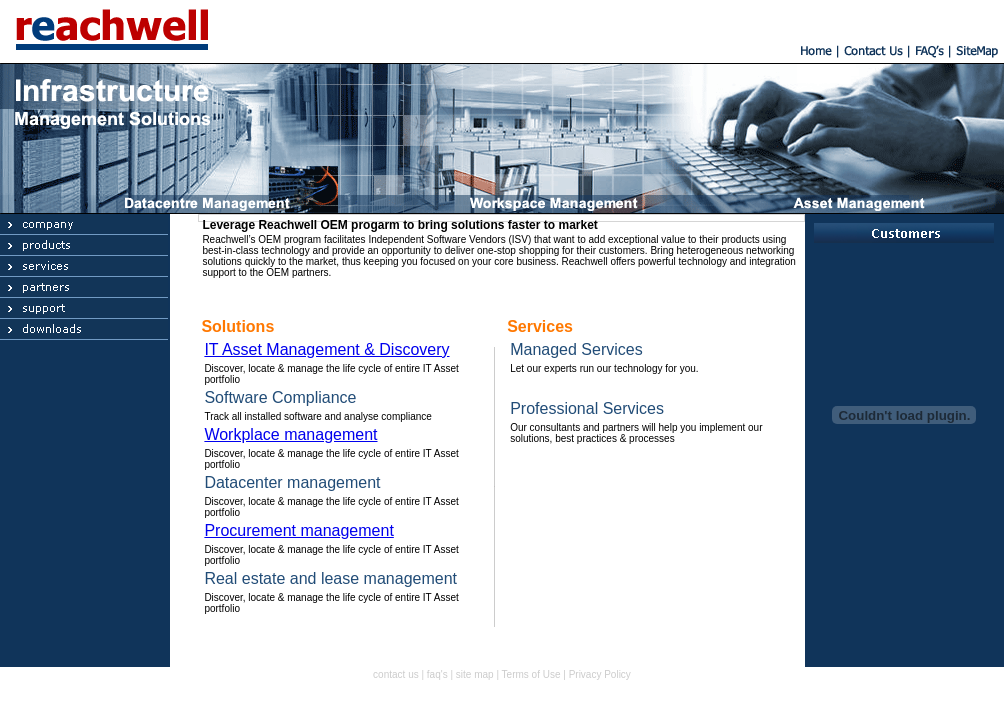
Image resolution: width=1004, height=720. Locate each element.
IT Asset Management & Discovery (326, 349)
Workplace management (290, 434)
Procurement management (298, 530)
